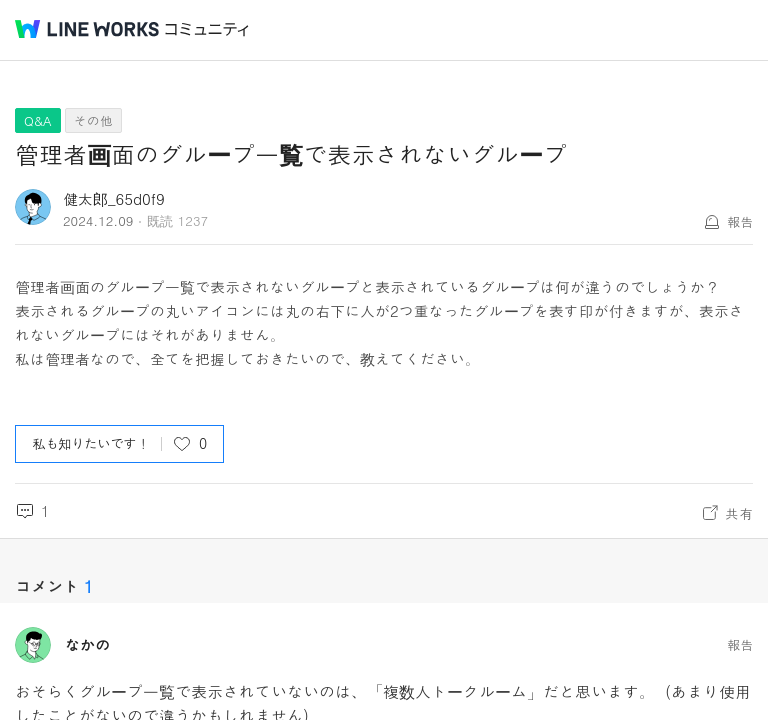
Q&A (38, 120)
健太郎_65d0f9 (114, 198)
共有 (739, 513)
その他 (93, 120)
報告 (740, 221)
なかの (87, 645)
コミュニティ (207, 29)
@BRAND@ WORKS (87, 29)
